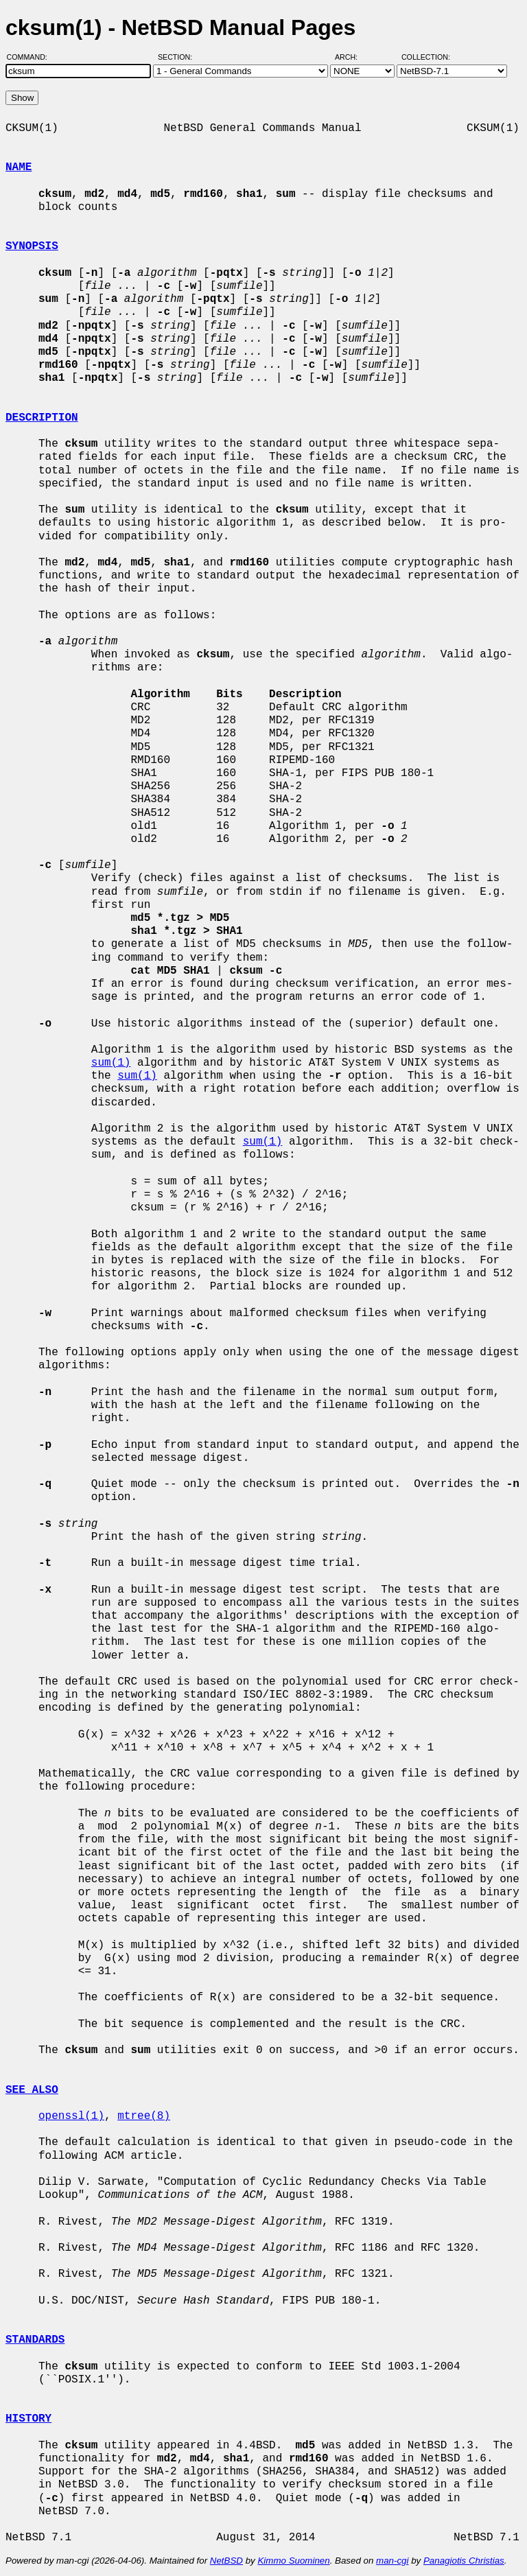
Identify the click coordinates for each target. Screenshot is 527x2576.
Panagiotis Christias (463, 2560)
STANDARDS (35, 2339)
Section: (178, 57)
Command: (31, 57)
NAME (18, 167)
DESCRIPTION (41, 417)
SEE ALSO (31, 2090)
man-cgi (392, 2560)
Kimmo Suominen (293, 2560)
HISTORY (28, 2418)
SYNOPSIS (31, 246)
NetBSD (226, 2560)
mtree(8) (143, 2116)
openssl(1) (71, 2116)
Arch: (352, 57)
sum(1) (111, 1062)
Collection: (425, 57)
